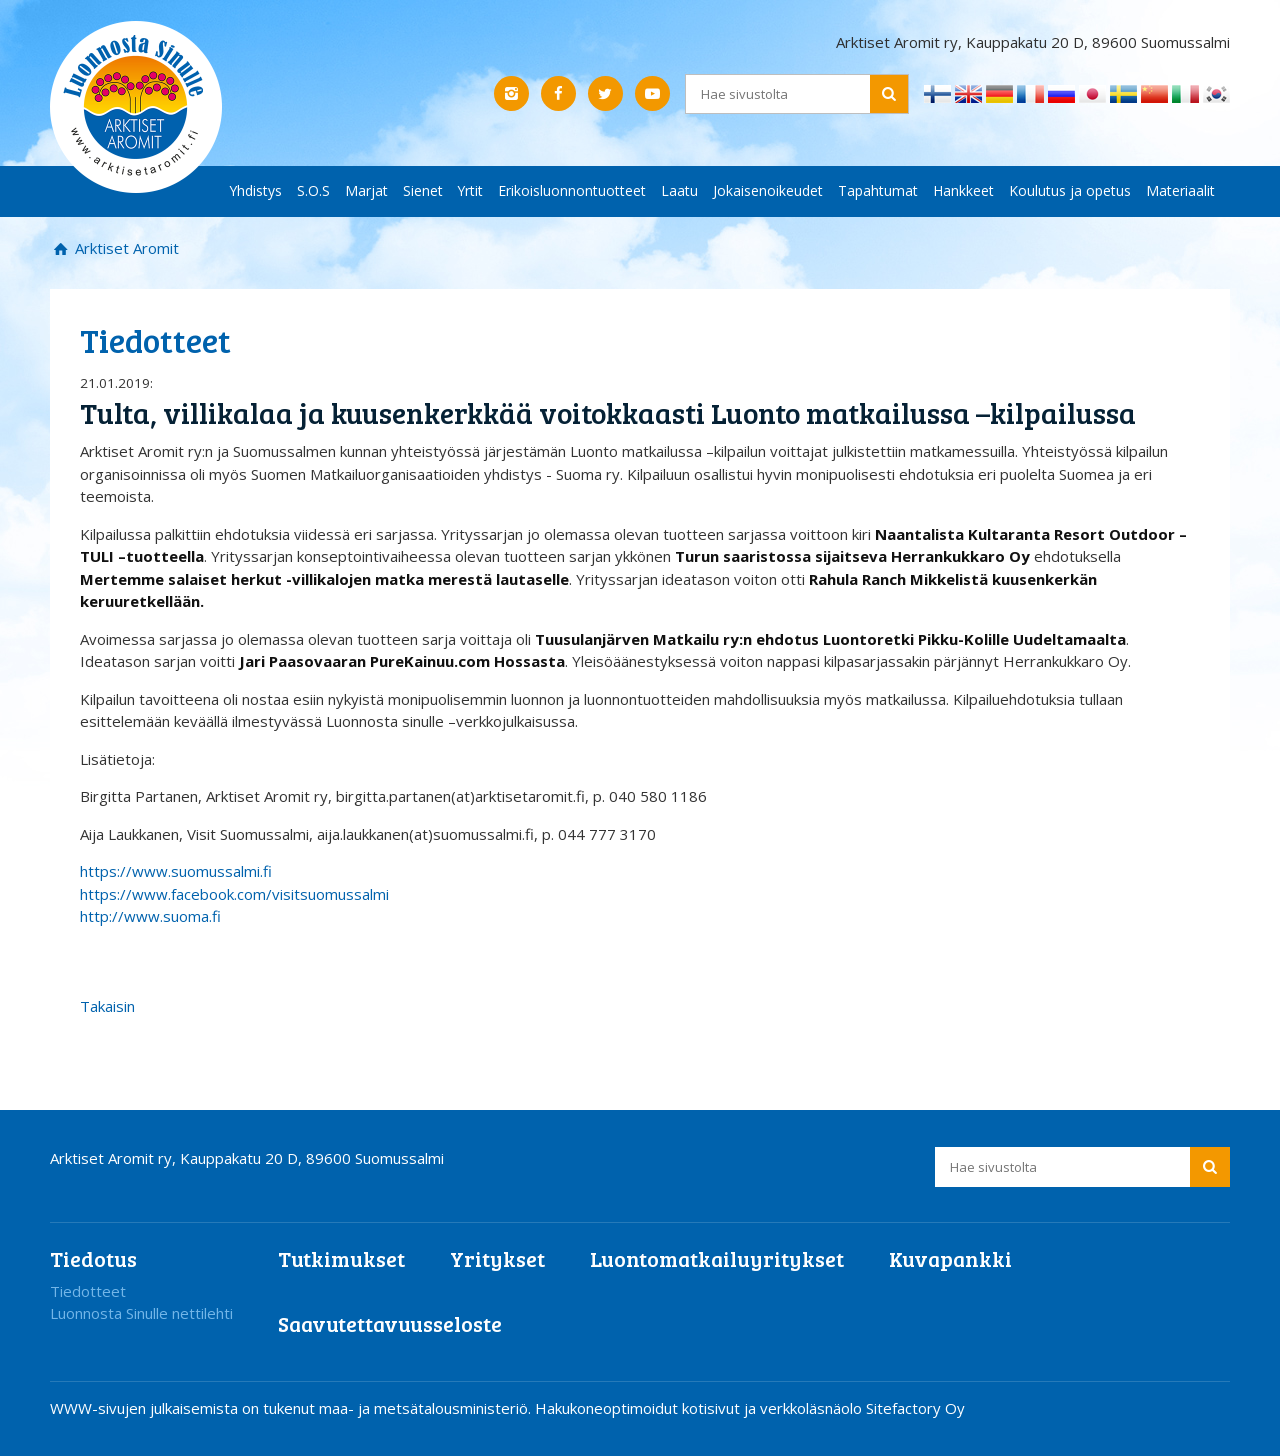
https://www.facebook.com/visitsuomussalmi (234, 894)
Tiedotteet (88, 1291)
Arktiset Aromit (125, 248)
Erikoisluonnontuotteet (572, 190)
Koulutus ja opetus (1070, 190)
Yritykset (497, 1258)
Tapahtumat (878, 190)
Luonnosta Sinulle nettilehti (141, 1313)
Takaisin (107, 1006)
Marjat (366, 190)
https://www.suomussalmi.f (176, 871)
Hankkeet (963, 190)
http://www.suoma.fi (150, 916)
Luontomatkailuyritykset (717, 1258)
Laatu (679, 190)
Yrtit (470, 190)
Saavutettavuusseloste (390, 1323)
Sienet (423, 190)
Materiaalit (1180, 190)
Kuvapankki (950, 1258)
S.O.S (313, 190)
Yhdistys (256, 190)
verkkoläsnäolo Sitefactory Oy (862, 1408)
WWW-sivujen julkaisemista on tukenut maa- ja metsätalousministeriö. (292, 1408)
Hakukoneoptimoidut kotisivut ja (645, 1408)
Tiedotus (93, 1258)
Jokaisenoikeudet (768, 190)
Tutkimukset (341, 1258)
